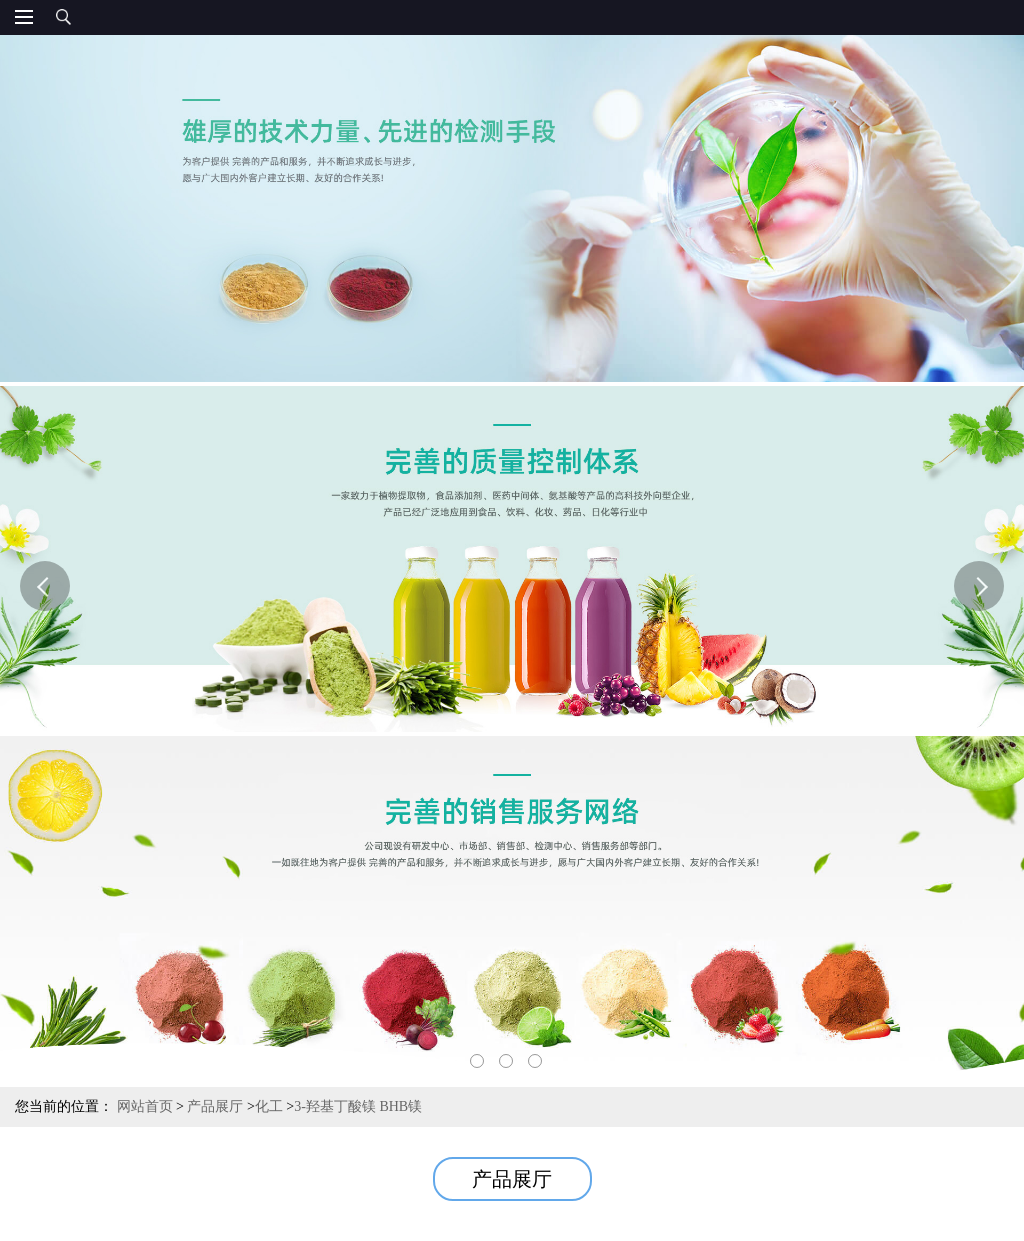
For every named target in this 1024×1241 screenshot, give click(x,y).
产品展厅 (215, 1106)
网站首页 (145, 1106)
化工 (269, 1106)
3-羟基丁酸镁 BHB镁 (358, 1106)
